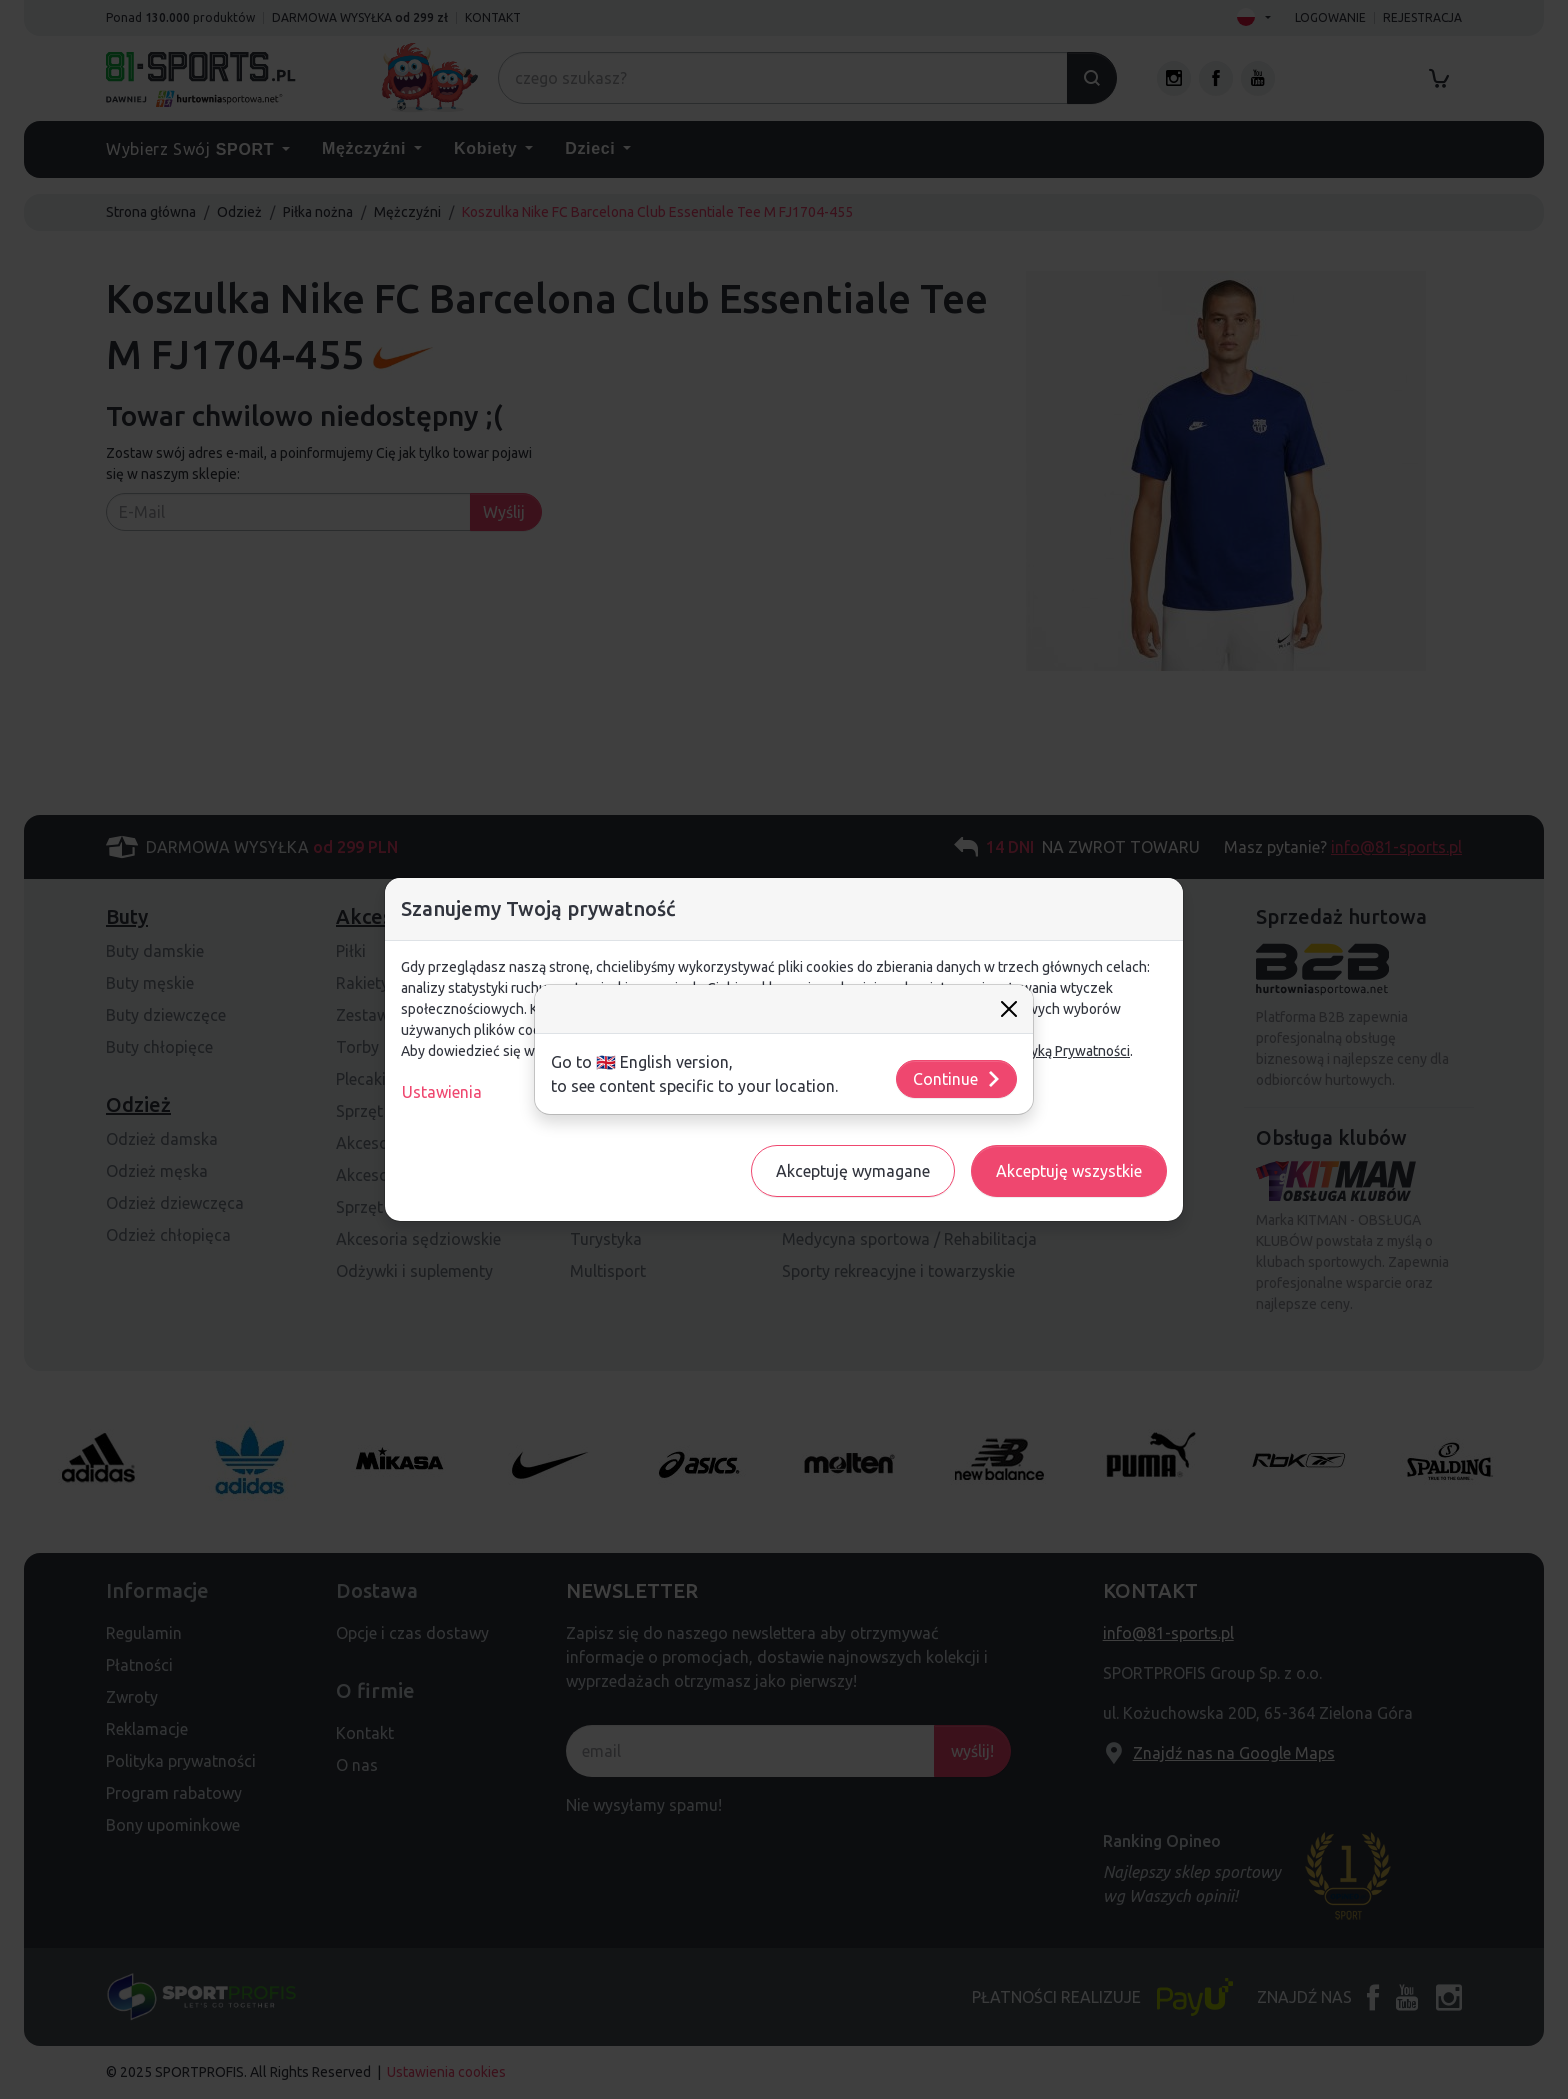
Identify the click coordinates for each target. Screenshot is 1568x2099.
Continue (957, 1079)
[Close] (1009, 1009)
